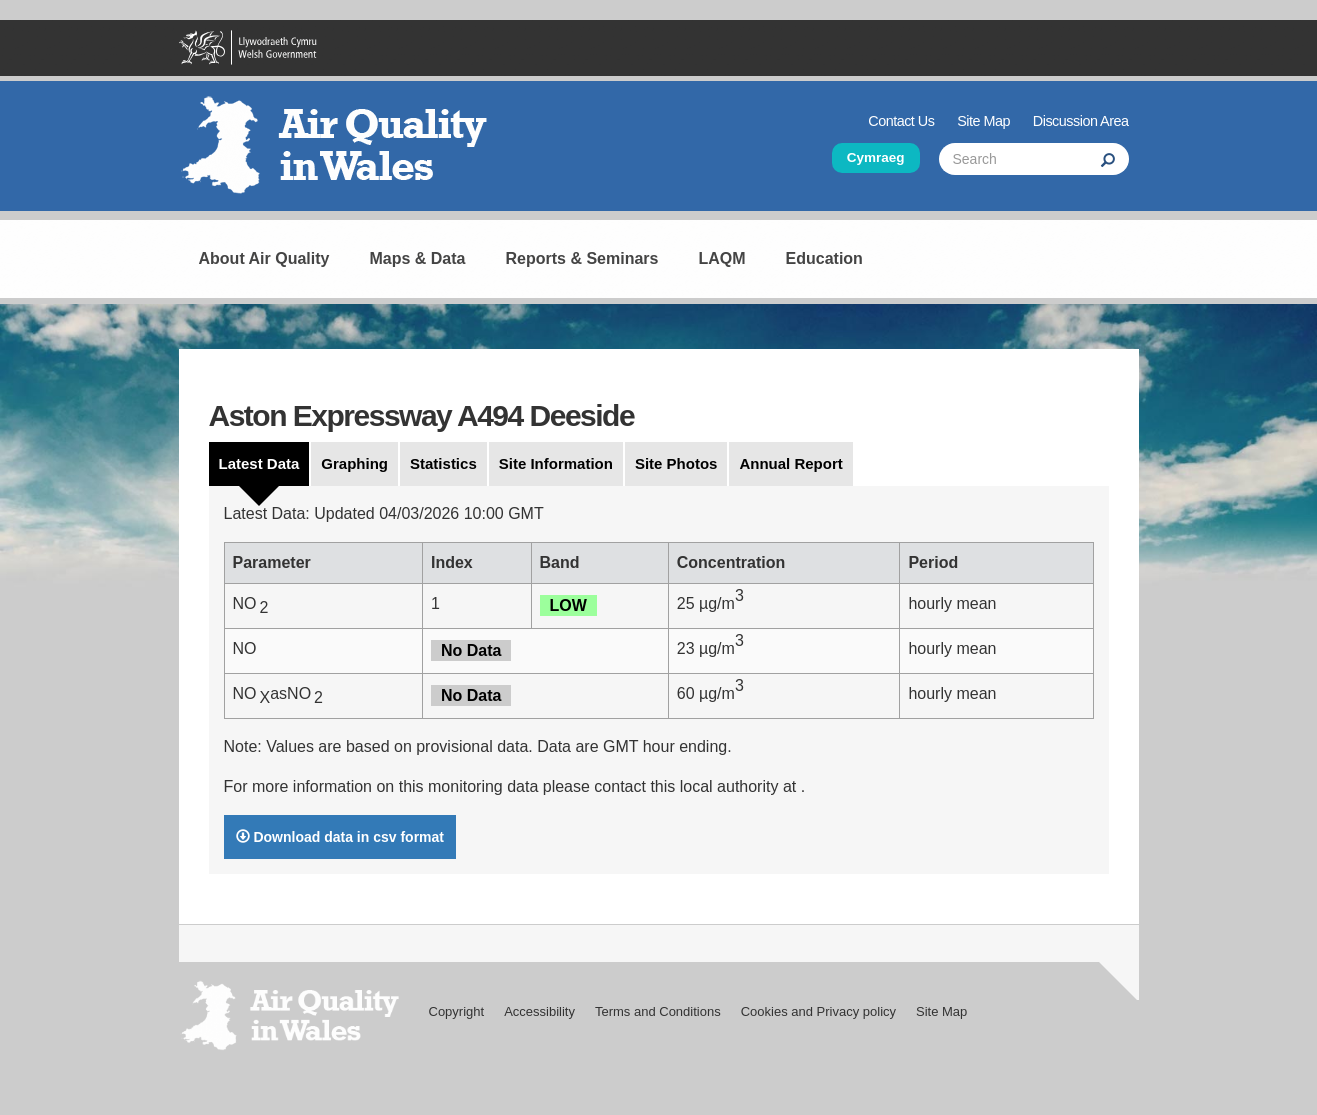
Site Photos (676, 463)
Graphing (354, 463)
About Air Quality (264, 258)
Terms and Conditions (658, 1011)
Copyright (457, 1011)
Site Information (556, 463)
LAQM (721, 258)
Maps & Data (417, 258)
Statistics (443, 463)
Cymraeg (876, 157)
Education (824, 258)
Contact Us (901, 121)
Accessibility (539, 1011)
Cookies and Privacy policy (818, 1011)
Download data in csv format (340, 837)
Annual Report (790, 463)
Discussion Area (1081, 121)
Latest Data (259, 463)
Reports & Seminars (582, 258)
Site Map (983, 121)
